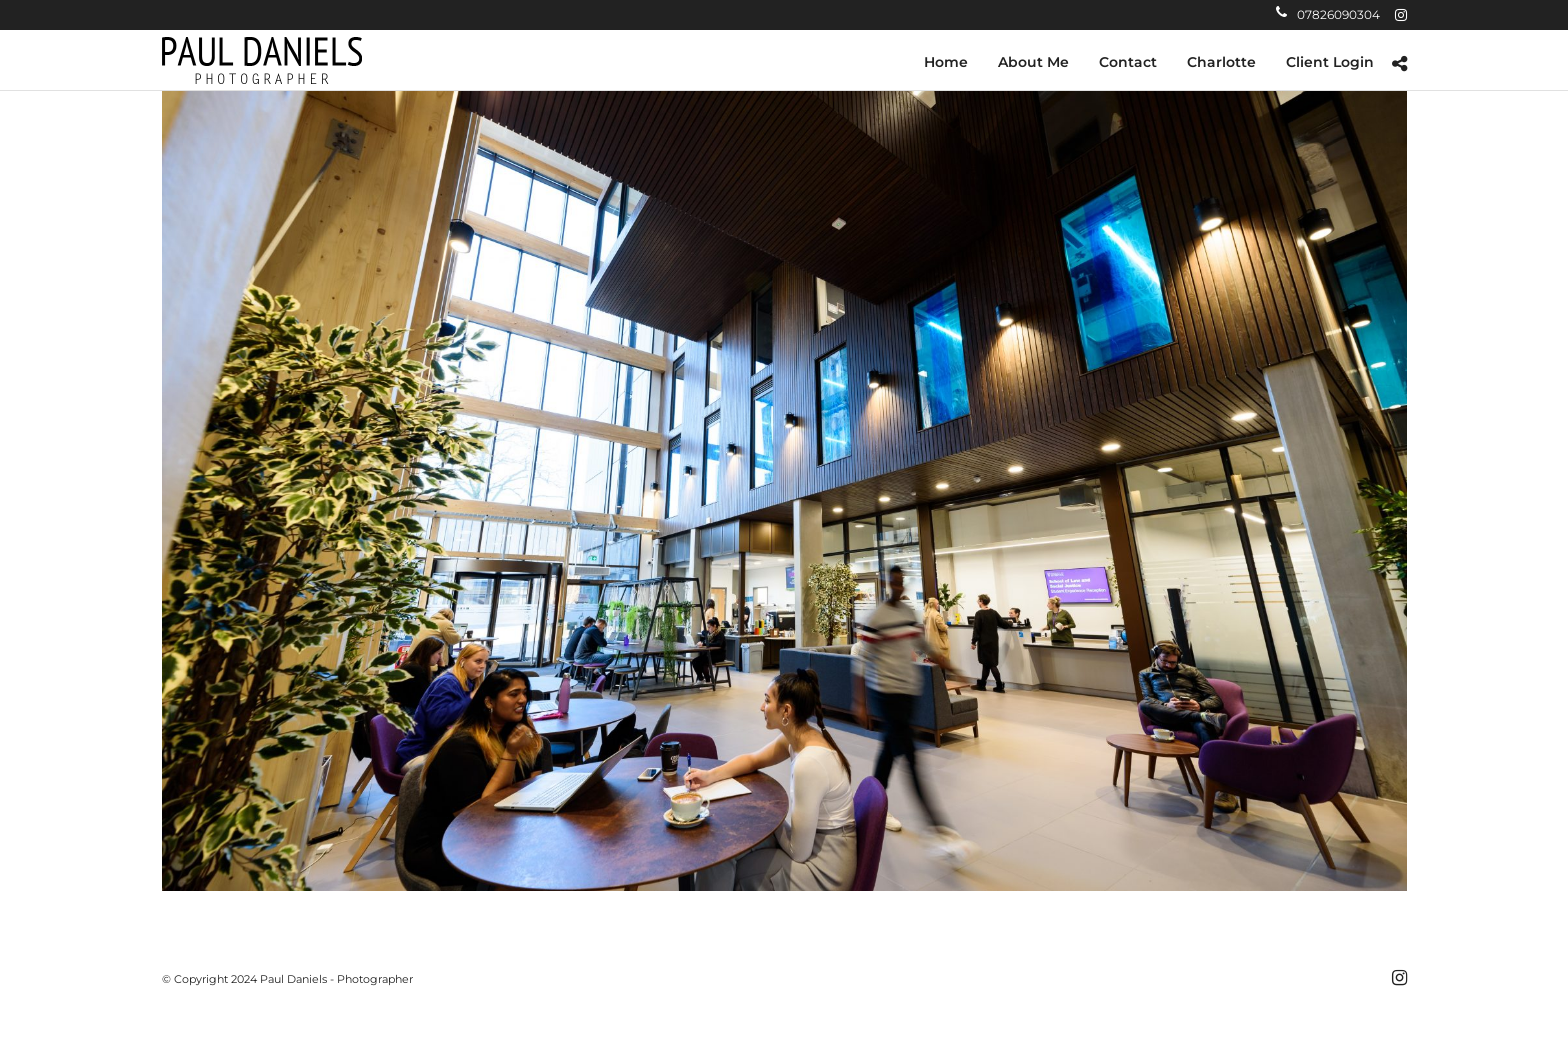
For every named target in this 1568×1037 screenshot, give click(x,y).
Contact (1128, 62)
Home (946, 62)
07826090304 (1328, 14)
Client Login (1330, 62)
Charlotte (1221, 62)
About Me (1033, 62)
